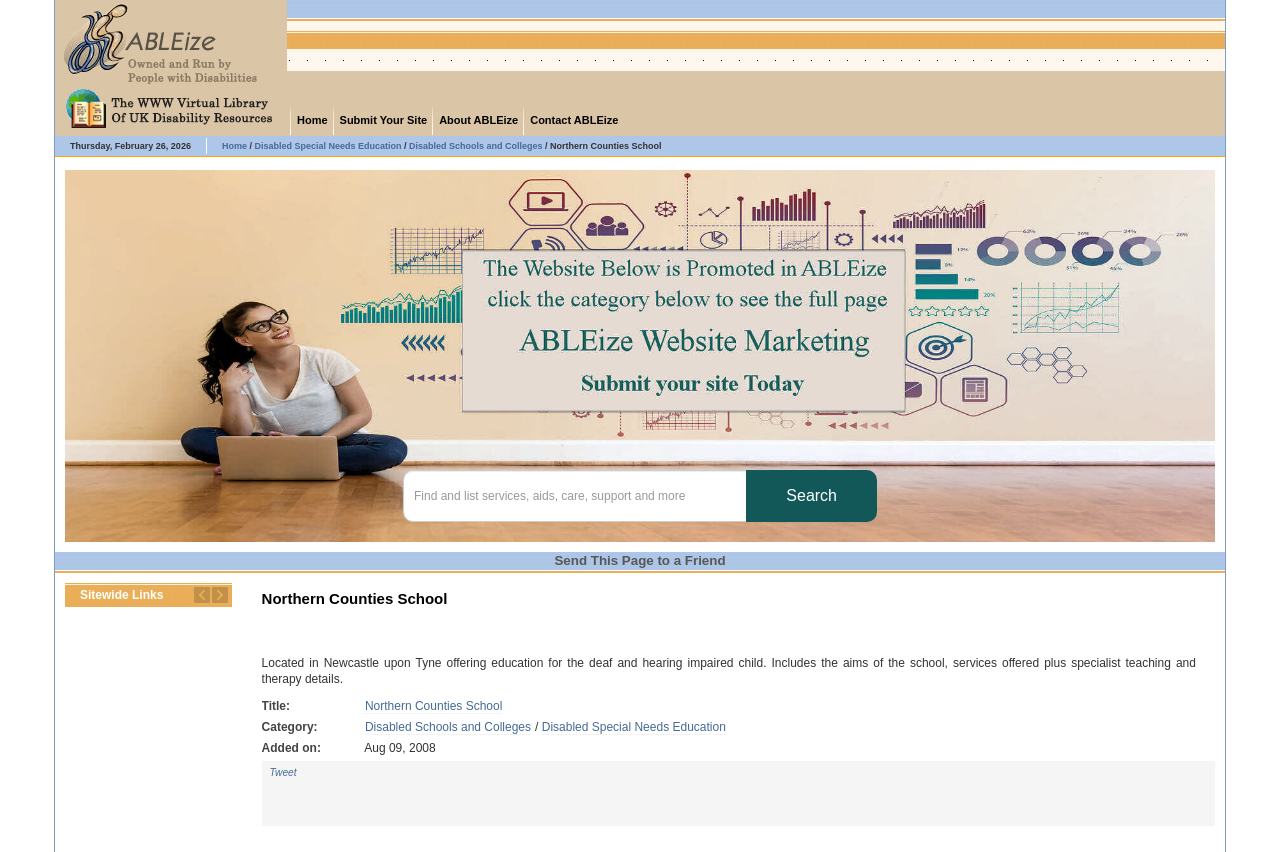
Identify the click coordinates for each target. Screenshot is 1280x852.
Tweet (283, 772)
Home (312, 120)
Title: (276, 706)
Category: (290, 727)
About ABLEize (478, 120)
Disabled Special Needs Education (634, 727)
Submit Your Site (384, 120)
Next (220, 595)
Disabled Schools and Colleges (448, 727)
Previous (202, 595)
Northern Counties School (433, 706)
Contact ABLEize (574, 120)
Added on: (291, 748)
